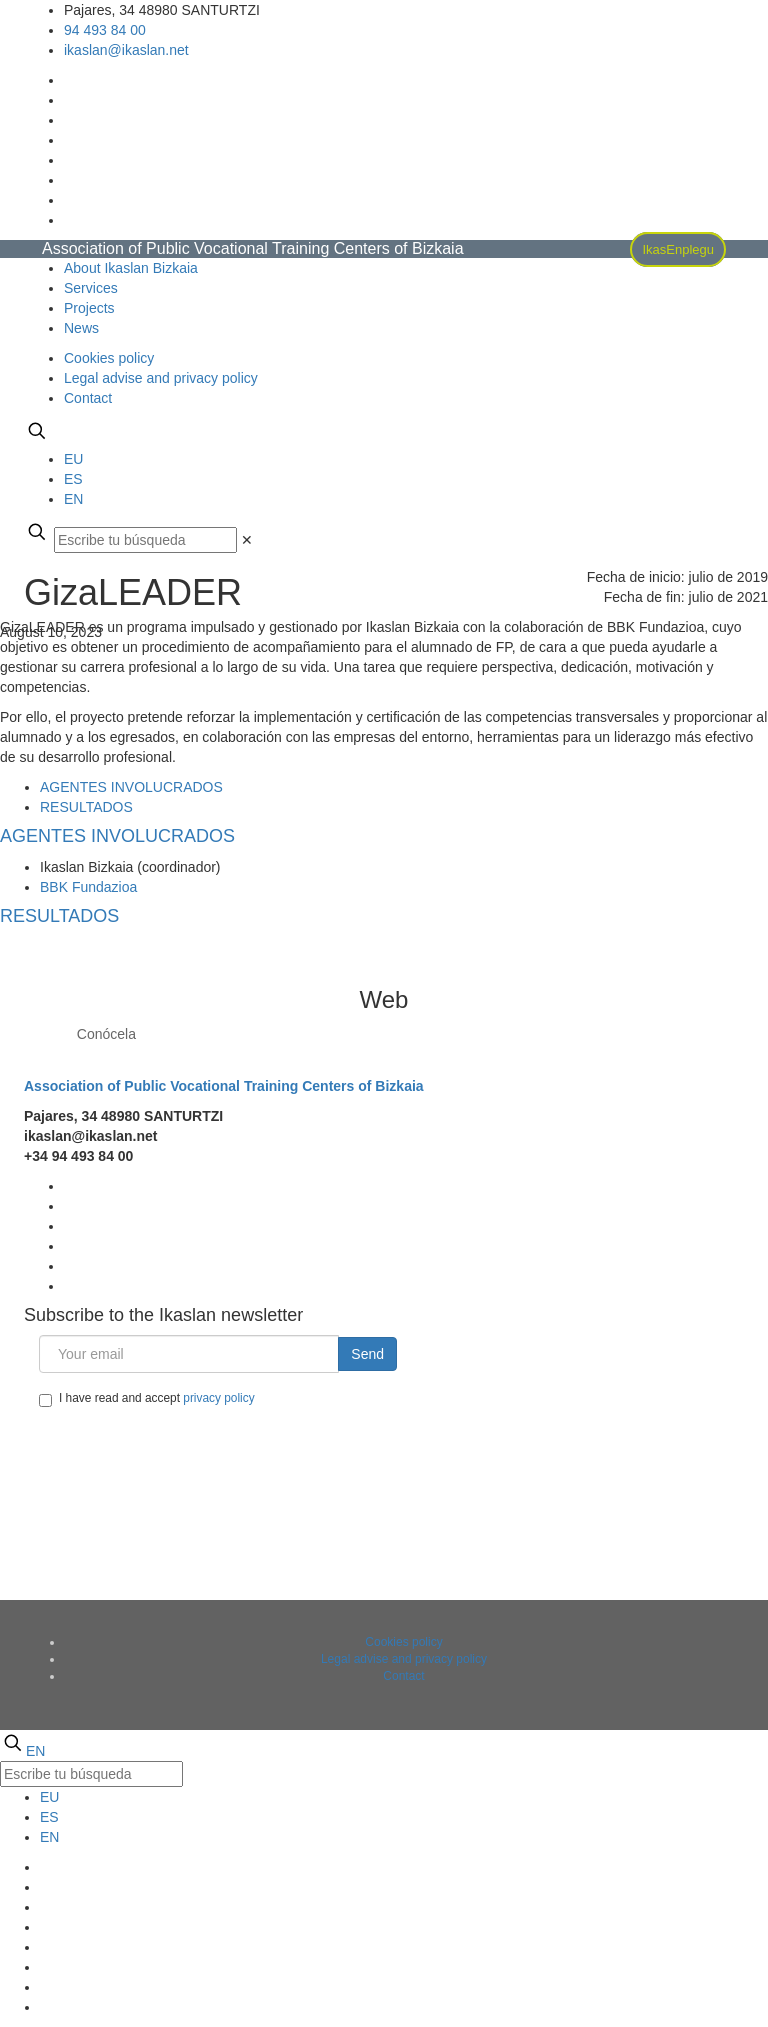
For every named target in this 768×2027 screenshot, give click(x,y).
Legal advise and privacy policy (161, 378)
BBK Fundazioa (88, 887)
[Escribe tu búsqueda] (145, 540)
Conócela (106, 1034)
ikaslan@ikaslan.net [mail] (126, 50)
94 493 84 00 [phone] (105, 30)
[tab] (131, 787)
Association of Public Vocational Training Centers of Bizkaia (224, 1086)
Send (367, 1354)
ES (73, 479)
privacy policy (218, 1398)
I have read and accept (147, 1399)
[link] (247, 540)
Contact (88, 398)
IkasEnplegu (678, 249)
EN (73, 499)
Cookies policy (109, 358)
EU (73, 459)
